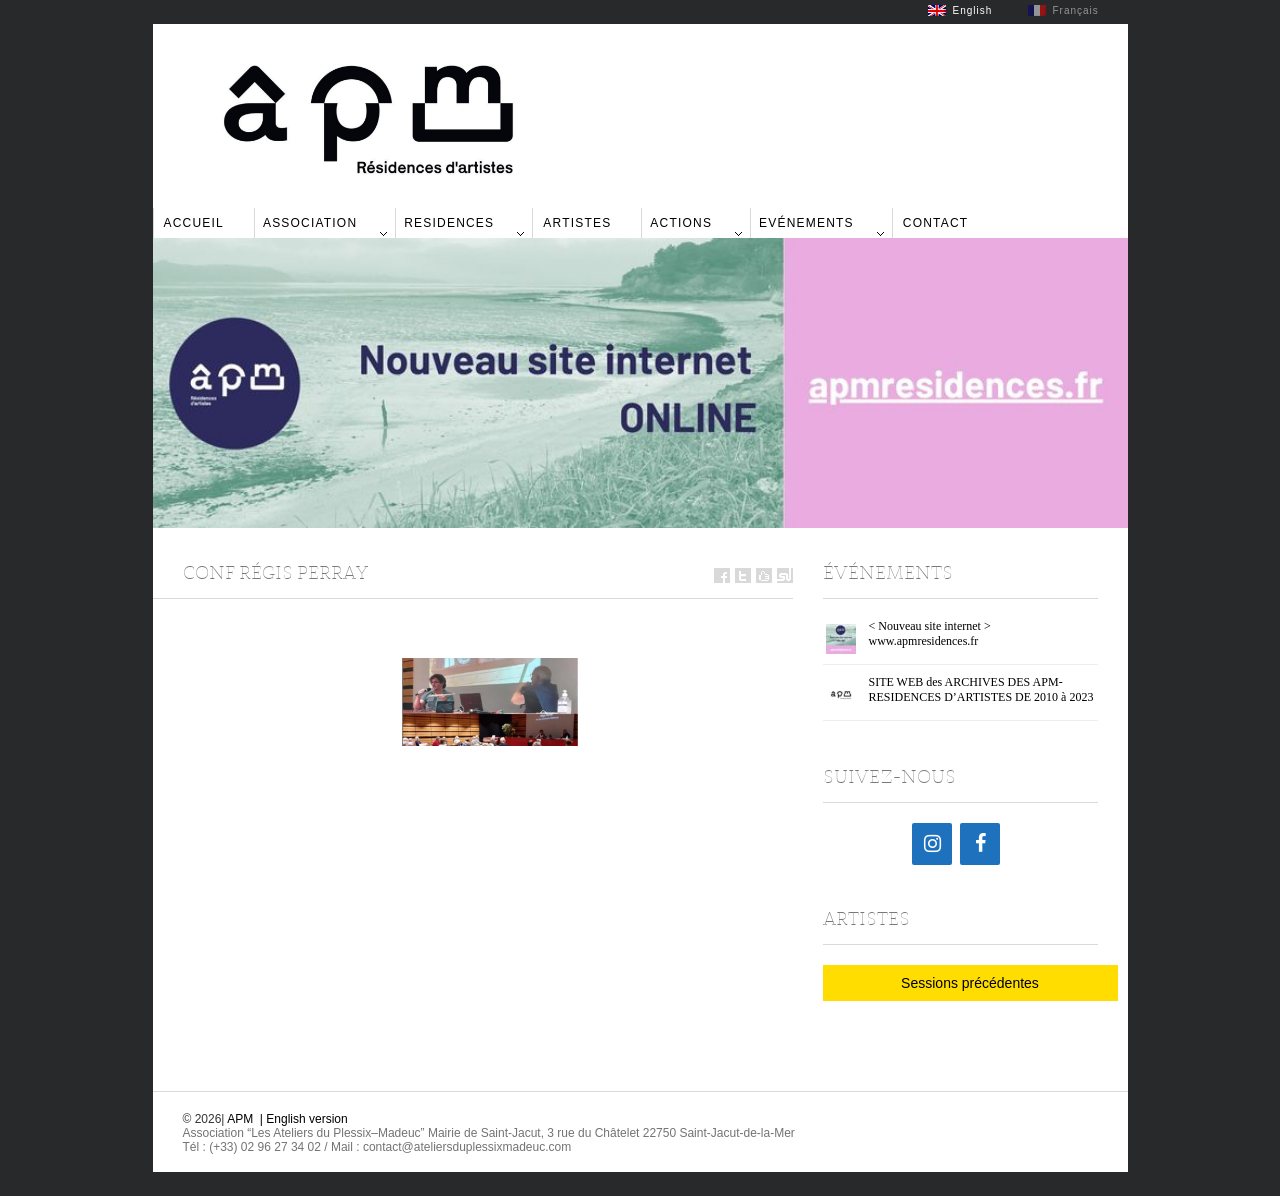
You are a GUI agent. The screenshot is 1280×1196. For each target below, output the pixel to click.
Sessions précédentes (970, 983)
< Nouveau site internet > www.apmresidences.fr (930, 633)
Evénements (806, 223)
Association (310, 223)
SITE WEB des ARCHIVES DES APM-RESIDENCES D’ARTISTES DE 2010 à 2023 (981, 689)
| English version (304, 1119)
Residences (449, 223)
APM (240, 1119)
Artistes (577, 223)
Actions (681, 223)
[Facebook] (980, 844)
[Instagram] (932, 844)
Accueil (194, 223)
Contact (936, 223)
